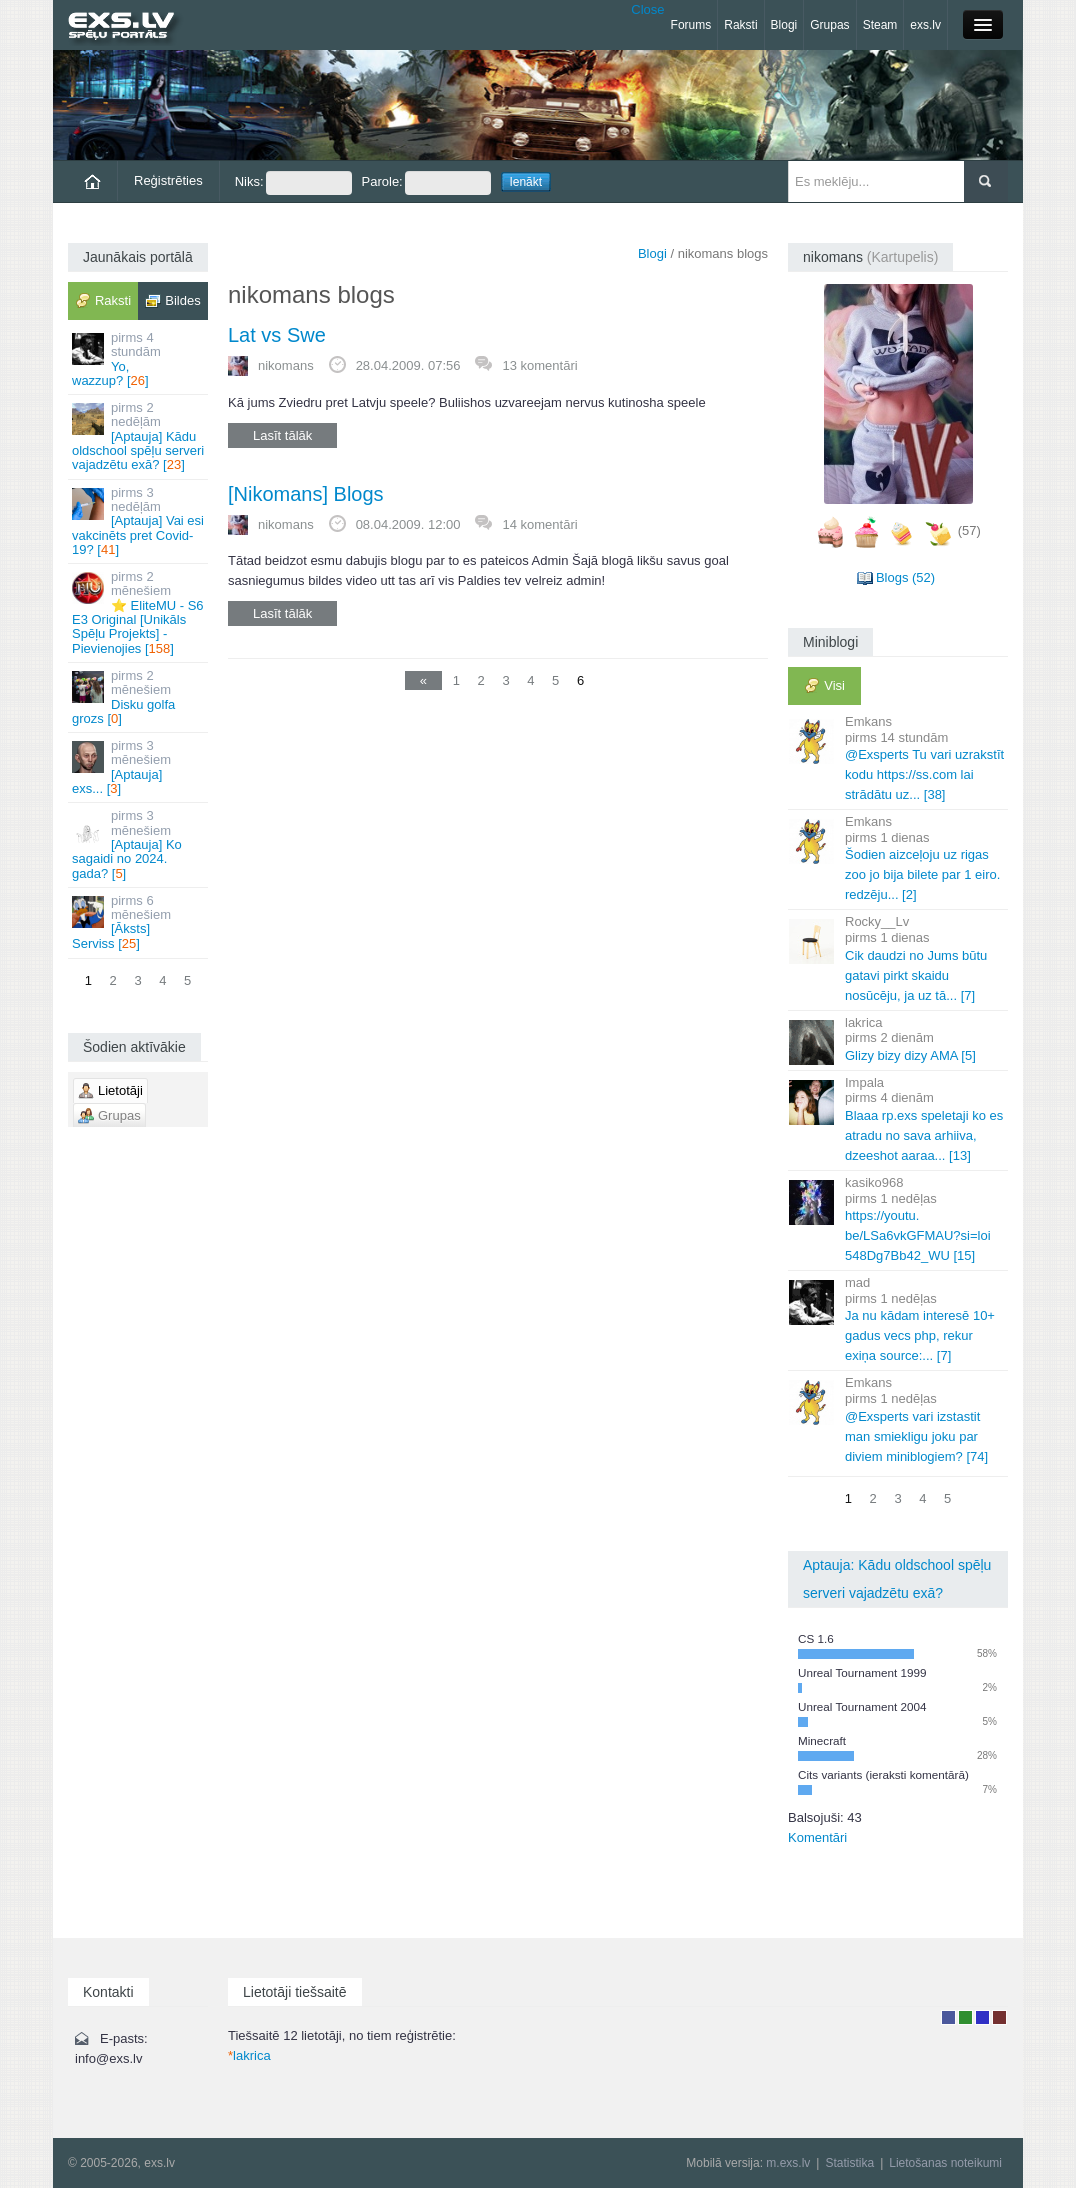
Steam (880, 25)
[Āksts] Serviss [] (139, 922)
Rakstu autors (965, 2017)
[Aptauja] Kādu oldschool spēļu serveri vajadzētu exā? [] (139, 436)
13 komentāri (539, 365)
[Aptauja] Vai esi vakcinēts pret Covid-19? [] (139, 521)
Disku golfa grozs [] (139, 697)
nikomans (286, 365)
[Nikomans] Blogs (306, 494)
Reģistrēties (168, 180)
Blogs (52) (905, 577)
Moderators (982, 2017)
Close (647, 9)
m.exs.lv (788, 2163)
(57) (969, 530)
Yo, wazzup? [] (139, 359)
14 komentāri (539, 524)
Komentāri (817, 1837)
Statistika (849, 2163)
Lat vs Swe (277, 335)
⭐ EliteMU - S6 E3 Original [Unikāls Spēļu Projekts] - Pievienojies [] (139, 612)
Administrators (999, 2017)
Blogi (784, 25)
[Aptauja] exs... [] (139, 767)
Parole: (426, 183)
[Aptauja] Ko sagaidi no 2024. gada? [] (139, 844)
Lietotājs (948, 2017)
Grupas (829, 25)
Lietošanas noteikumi (945, 2163)
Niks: (293, 183)
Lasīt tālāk (282, 435)
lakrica (249, 2055)
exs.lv (925, 25)
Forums (691, 25)
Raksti (740, 25)
